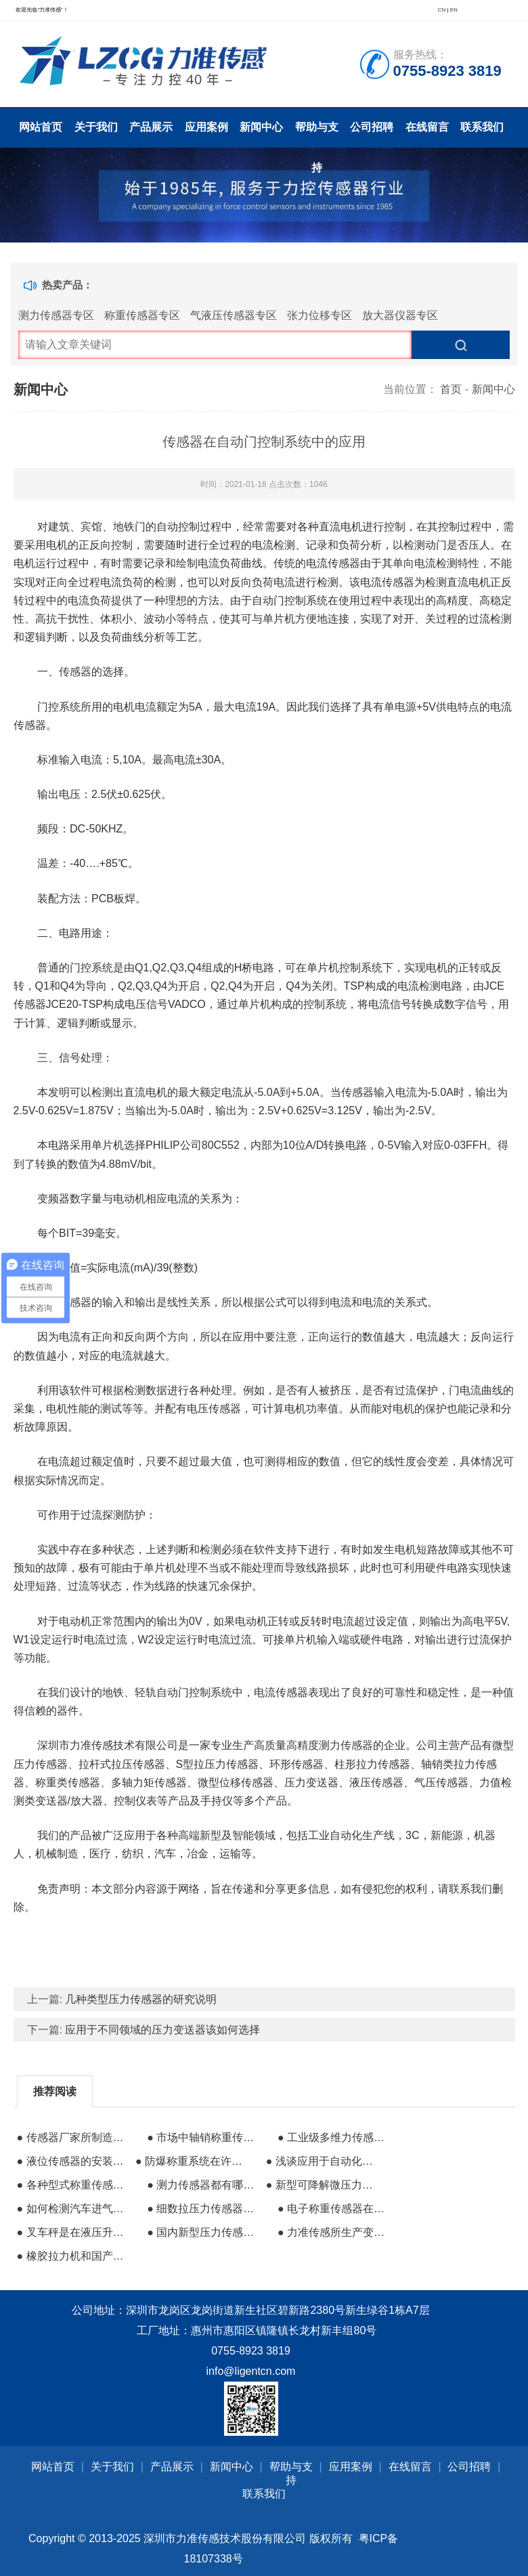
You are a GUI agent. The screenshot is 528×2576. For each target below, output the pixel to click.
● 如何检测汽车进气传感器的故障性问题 (74, 2208)
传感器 (75, 671)
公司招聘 (371, 127)
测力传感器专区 (56, 315)
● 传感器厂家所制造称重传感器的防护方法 (74, 2137)
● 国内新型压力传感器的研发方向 (204, 2232)
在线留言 (427, 127)
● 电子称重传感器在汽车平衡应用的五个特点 (335, 2208)
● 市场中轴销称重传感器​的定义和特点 (204, 2137)
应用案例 (206, 127)
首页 (451, 389)
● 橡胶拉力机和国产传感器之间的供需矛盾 (74, 2256)
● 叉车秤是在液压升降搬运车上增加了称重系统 (74, 2232)
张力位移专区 (319, 315)
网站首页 (40, 127)
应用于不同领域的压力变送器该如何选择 (162, 2029)
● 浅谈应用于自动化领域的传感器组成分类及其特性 (323, 2161)
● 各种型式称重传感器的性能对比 (74, 2185)
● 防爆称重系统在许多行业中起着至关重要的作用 (192, 2161)
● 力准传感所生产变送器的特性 (335, 2232)
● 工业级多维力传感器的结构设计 (335, 2137)
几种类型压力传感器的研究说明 (141, 1999)
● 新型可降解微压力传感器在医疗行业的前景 (323, 2185)
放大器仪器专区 (400, 315)
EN (454, 10)
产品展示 (151, 127)
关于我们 (96, 127)
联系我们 (482, 127)
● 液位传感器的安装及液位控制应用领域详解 (74, 2161)
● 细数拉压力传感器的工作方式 (204, 2208)
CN (442, 10)
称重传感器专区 (142, 315)
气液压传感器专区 (233, 315)
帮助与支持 (316, 134)
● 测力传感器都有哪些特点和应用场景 (204, 2185)
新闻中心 (261, 127)
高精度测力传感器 (329, 1745)
